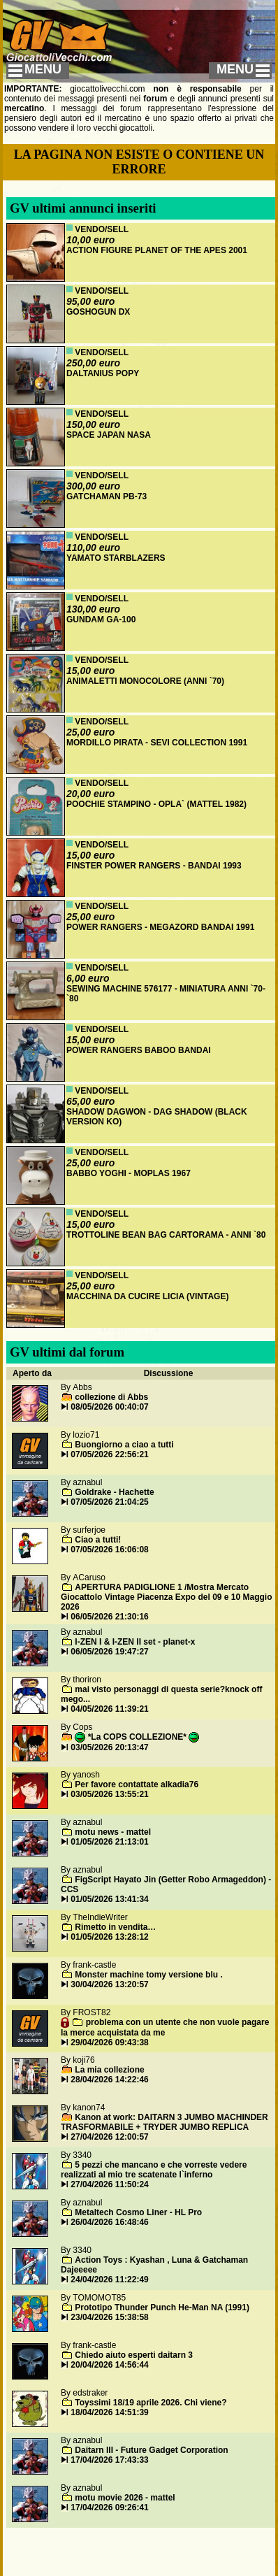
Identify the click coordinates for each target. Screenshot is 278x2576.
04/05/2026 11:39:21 (109, 1709)
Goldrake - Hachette (114, 1492)
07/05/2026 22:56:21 (109, 1454)
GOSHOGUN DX (98, 312)
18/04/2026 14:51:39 (109, 2412)
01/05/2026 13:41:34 (109, 1899)
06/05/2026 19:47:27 (109, 1651)
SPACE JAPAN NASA (108, 435)
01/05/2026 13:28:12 (109, 1937)
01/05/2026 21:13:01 (109, 1842)
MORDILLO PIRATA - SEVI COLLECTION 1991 (156, 742)
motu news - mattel (113, 1832)
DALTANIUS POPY (102, 373)
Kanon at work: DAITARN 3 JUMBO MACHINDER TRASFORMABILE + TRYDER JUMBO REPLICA (164, 2122)
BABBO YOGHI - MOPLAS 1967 (128, 1173)
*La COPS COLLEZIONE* (137, 1737)
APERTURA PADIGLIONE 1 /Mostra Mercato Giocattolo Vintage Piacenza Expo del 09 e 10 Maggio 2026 (166, 1597)
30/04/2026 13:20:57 (109, 1984)
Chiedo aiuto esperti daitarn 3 (134, 2355)
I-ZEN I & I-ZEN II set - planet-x (135, 1642)
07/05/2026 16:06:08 (109, 1549)
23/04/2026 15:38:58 (109, 2317)
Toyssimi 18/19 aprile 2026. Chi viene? (150, 2402)
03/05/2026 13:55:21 (109, 1794)
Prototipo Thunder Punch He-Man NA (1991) (162, 2307)
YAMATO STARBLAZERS (116, 558)
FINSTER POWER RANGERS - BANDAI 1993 (154, 866)
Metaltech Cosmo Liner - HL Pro (138, 2212)
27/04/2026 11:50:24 (109, 2184)
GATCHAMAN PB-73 (106, 496)
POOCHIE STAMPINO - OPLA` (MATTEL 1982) (156, 804)
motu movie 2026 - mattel (125, 2498)
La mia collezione (109, 2070)
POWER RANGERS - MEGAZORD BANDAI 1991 (160, 927)
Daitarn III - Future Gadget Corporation (151, 2450)
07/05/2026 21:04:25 (109, 1502)
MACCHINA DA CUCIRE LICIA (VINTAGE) (147, 1296)
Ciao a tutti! (98, 1540)
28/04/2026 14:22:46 (109, 2079)
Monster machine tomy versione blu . (148, 1975)
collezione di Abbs (111, 1397)
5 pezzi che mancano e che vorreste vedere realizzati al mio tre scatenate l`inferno (154, 2170)
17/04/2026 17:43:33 (109, 2460)
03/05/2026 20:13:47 (109, 1747)
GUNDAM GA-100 (101, 619)
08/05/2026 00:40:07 (109, 1407)
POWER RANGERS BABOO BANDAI (138, 1050)
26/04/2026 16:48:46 (109, 2222)
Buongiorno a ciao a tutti (124, 1445)
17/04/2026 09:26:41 (109, 2507)
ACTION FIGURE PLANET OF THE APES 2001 (156, 250)
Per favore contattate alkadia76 (136, 1784)
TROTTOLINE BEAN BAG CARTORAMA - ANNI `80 (165, 1235)
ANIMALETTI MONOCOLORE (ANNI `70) (145, 681)
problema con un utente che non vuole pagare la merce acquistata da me (165, 2027)
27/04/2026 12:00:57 (109, 2137)
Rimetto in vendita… (115, 1927)
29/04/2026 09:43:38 (109, 2042)
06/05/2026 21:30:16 (109, 1617)
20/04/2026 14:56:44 (109, 2365)
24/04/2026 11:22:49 (109, 2279)
